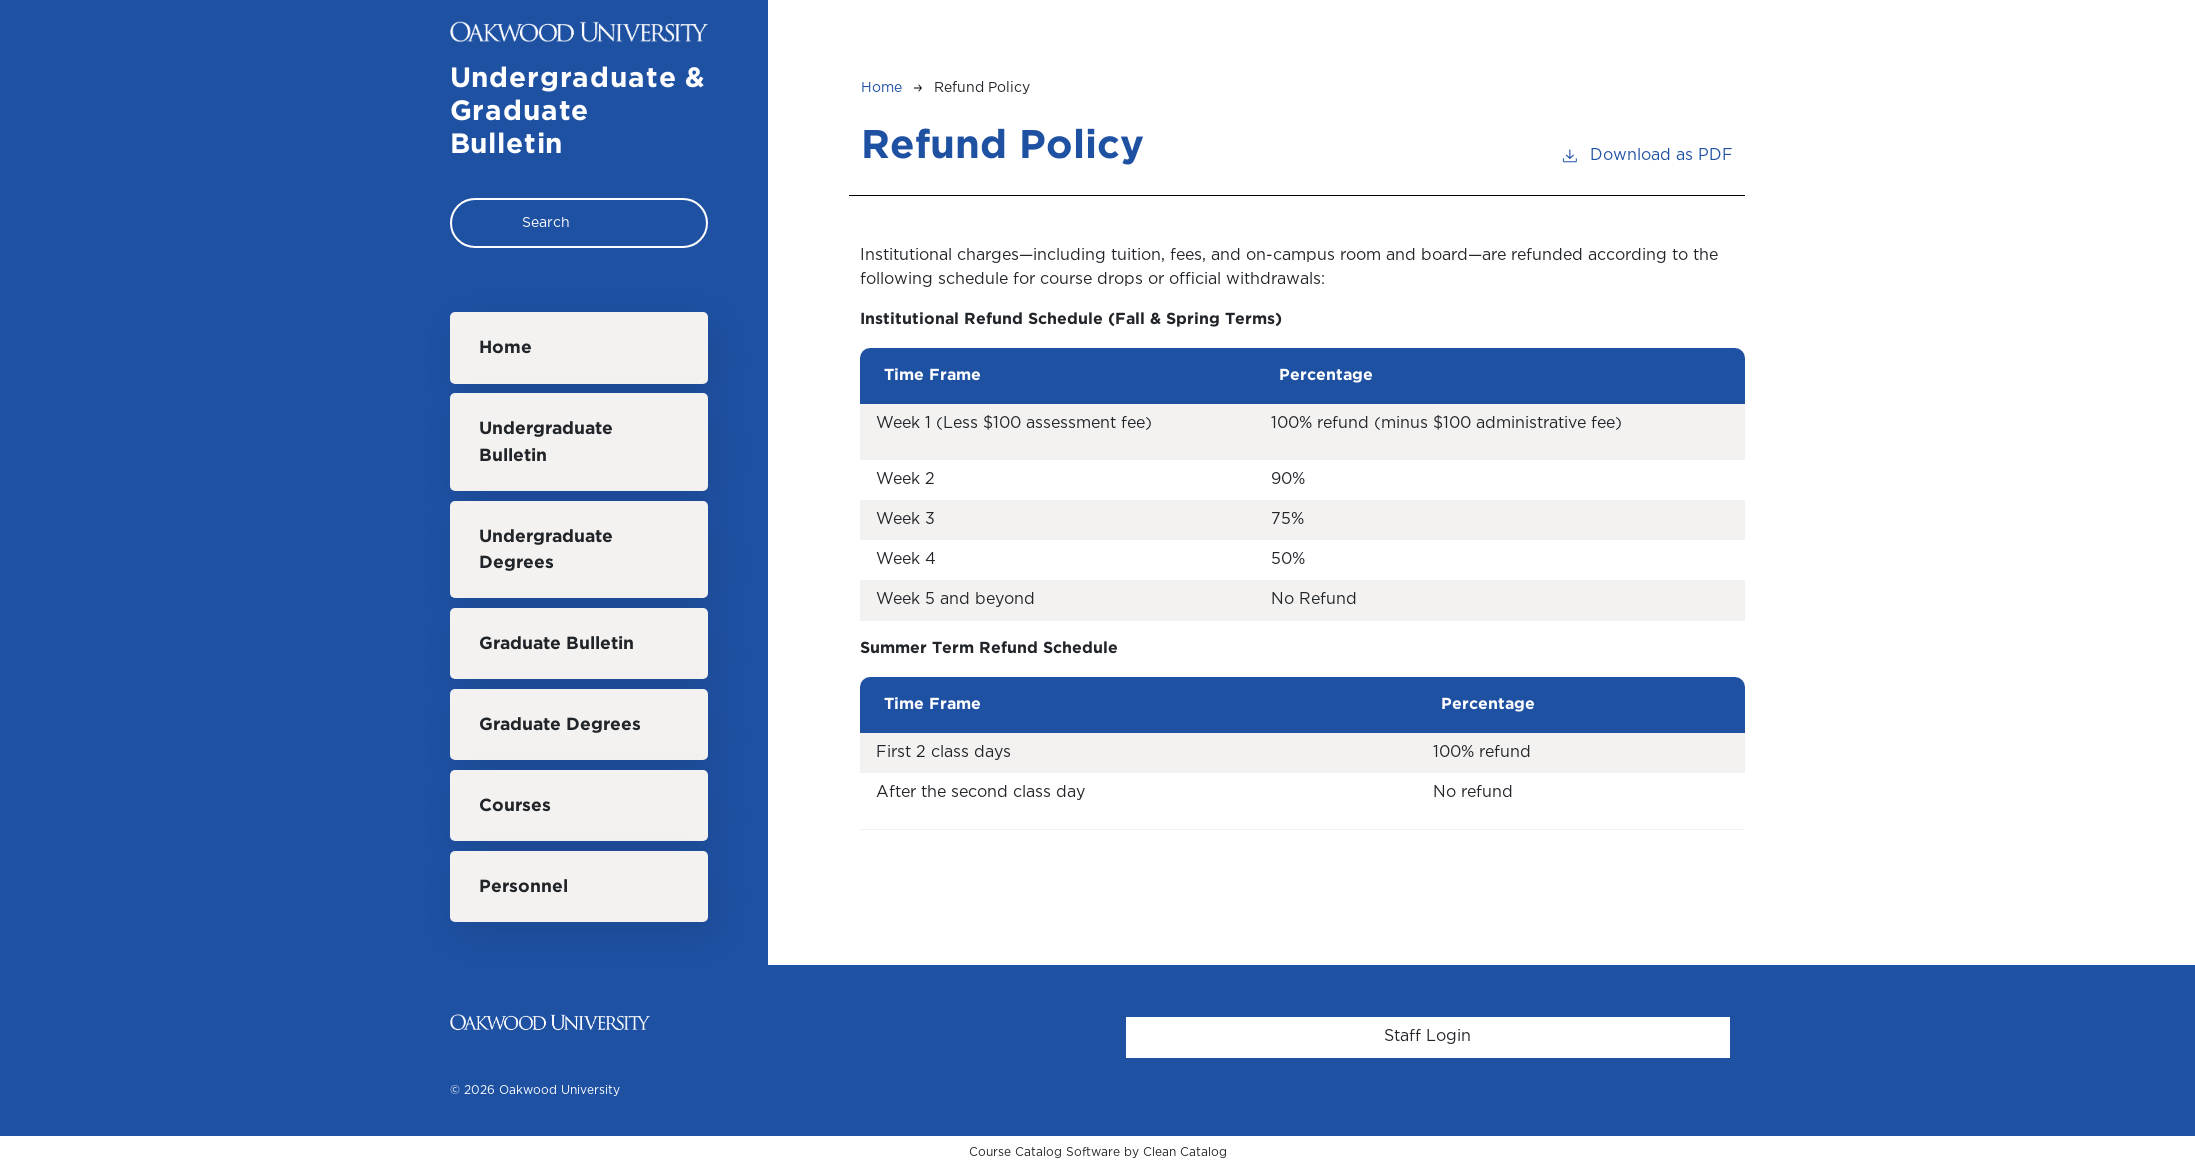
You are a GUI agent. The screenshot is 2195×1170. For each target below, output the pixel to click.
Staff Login (1427, 1036)
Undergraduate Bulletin (546, 442)
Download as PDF (1646, 153)
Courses (515, 806)
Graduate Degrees (560, 725)
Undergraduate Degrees (546, 550)
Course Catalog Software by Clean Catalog (1098, 1152)
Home (505, 348)
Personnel (523, 887)
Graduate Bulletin (556, 644)
